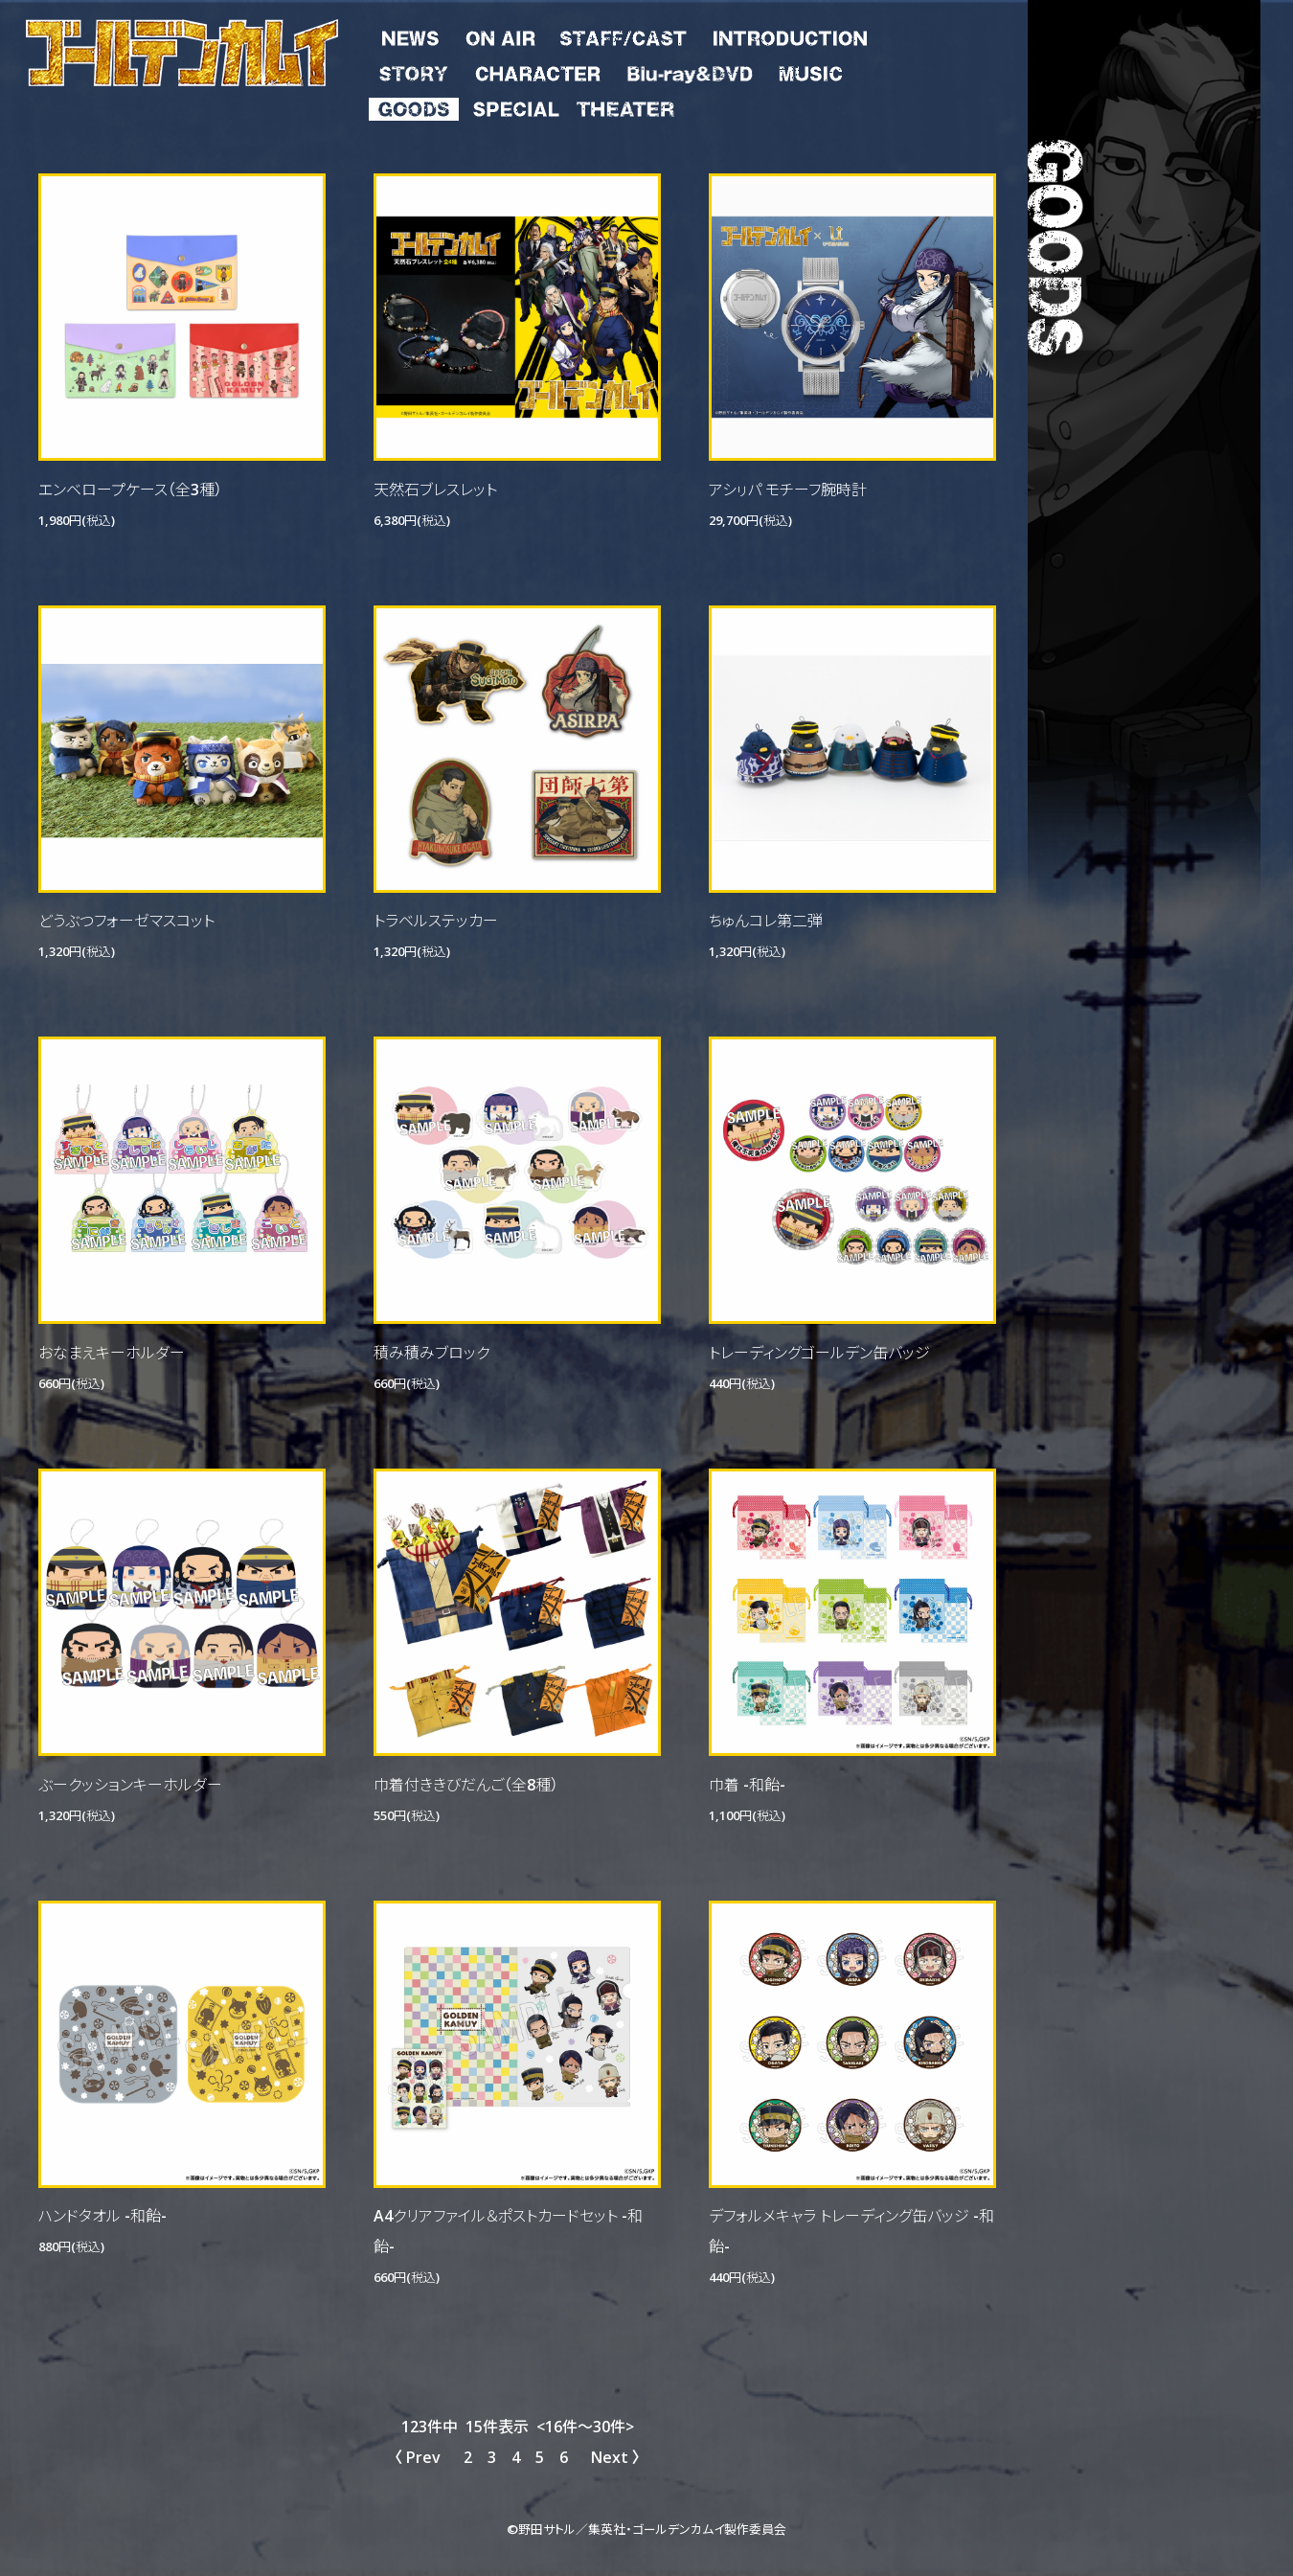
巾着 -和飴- (747, 1783)
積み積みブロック (431, 1351)
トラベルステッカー (436, 919)
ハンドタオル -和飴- (102, 2214)
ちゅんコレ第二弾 (766, 919)
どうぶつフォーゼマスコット (126, 919)
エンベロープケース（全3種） (130, 488)
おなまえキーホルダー (111, 1351)
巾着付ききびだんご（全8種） (466, 1783)
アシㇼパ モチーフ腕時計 (788, 488)
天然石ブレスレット (435, 488)
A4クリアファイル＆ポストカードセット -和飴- (508, 2230)
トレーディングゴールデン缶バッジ (819, 1351)
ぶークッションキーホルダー (130, 1783)
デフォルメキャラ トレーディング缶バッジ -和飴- (851, 2230)
